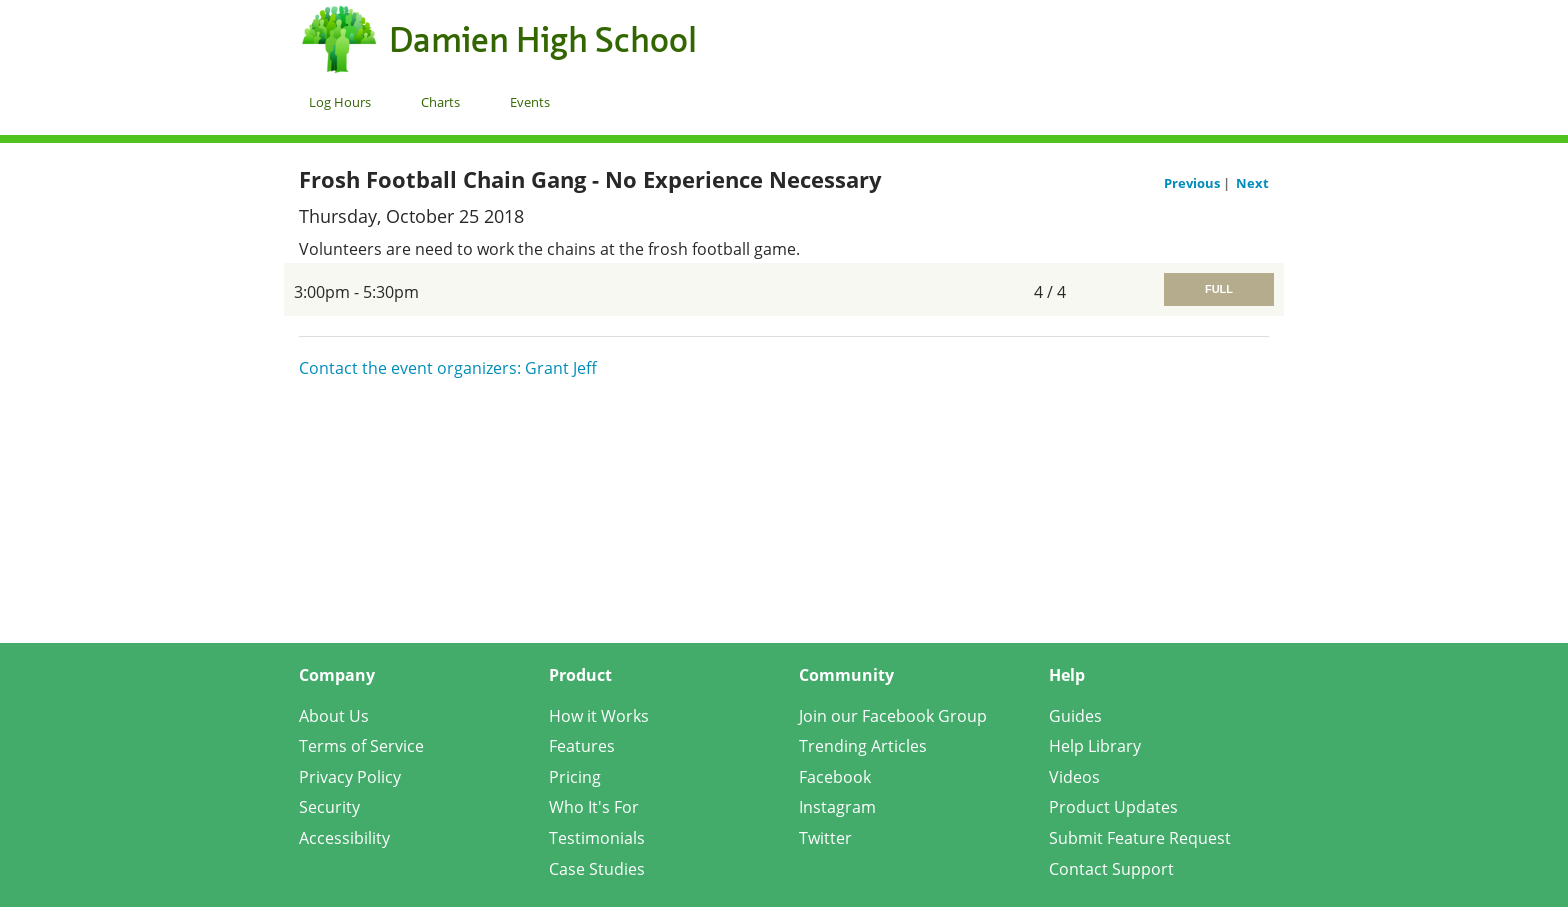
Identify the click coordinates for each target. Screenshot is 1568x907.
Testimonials (597, 838)
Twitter (825, 838)
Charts (440, 102)
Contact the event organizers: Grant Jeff (448, 368)
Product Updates (1113, 807)
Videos (1074, 777)
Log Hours (340, 102)
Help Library (1095, 746)
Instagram (837, 807)
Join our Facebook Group (893, 716)
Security (329, 807)
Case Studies (597, 869)
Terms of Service (361, 746)
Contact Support (1111, 869)
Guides (1075, 716)
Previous (1193, 183)
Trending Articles (863, 746)
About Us (334, 716)
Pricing (575, 777)
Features (582, 746)
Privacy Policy (350, 777)
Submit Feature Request (1140, 838)
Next (1252, 183)
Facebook (835, 777)
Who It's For (594, 807)
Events (530, 102)
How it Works (599, 716)
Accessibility (344, 838)
